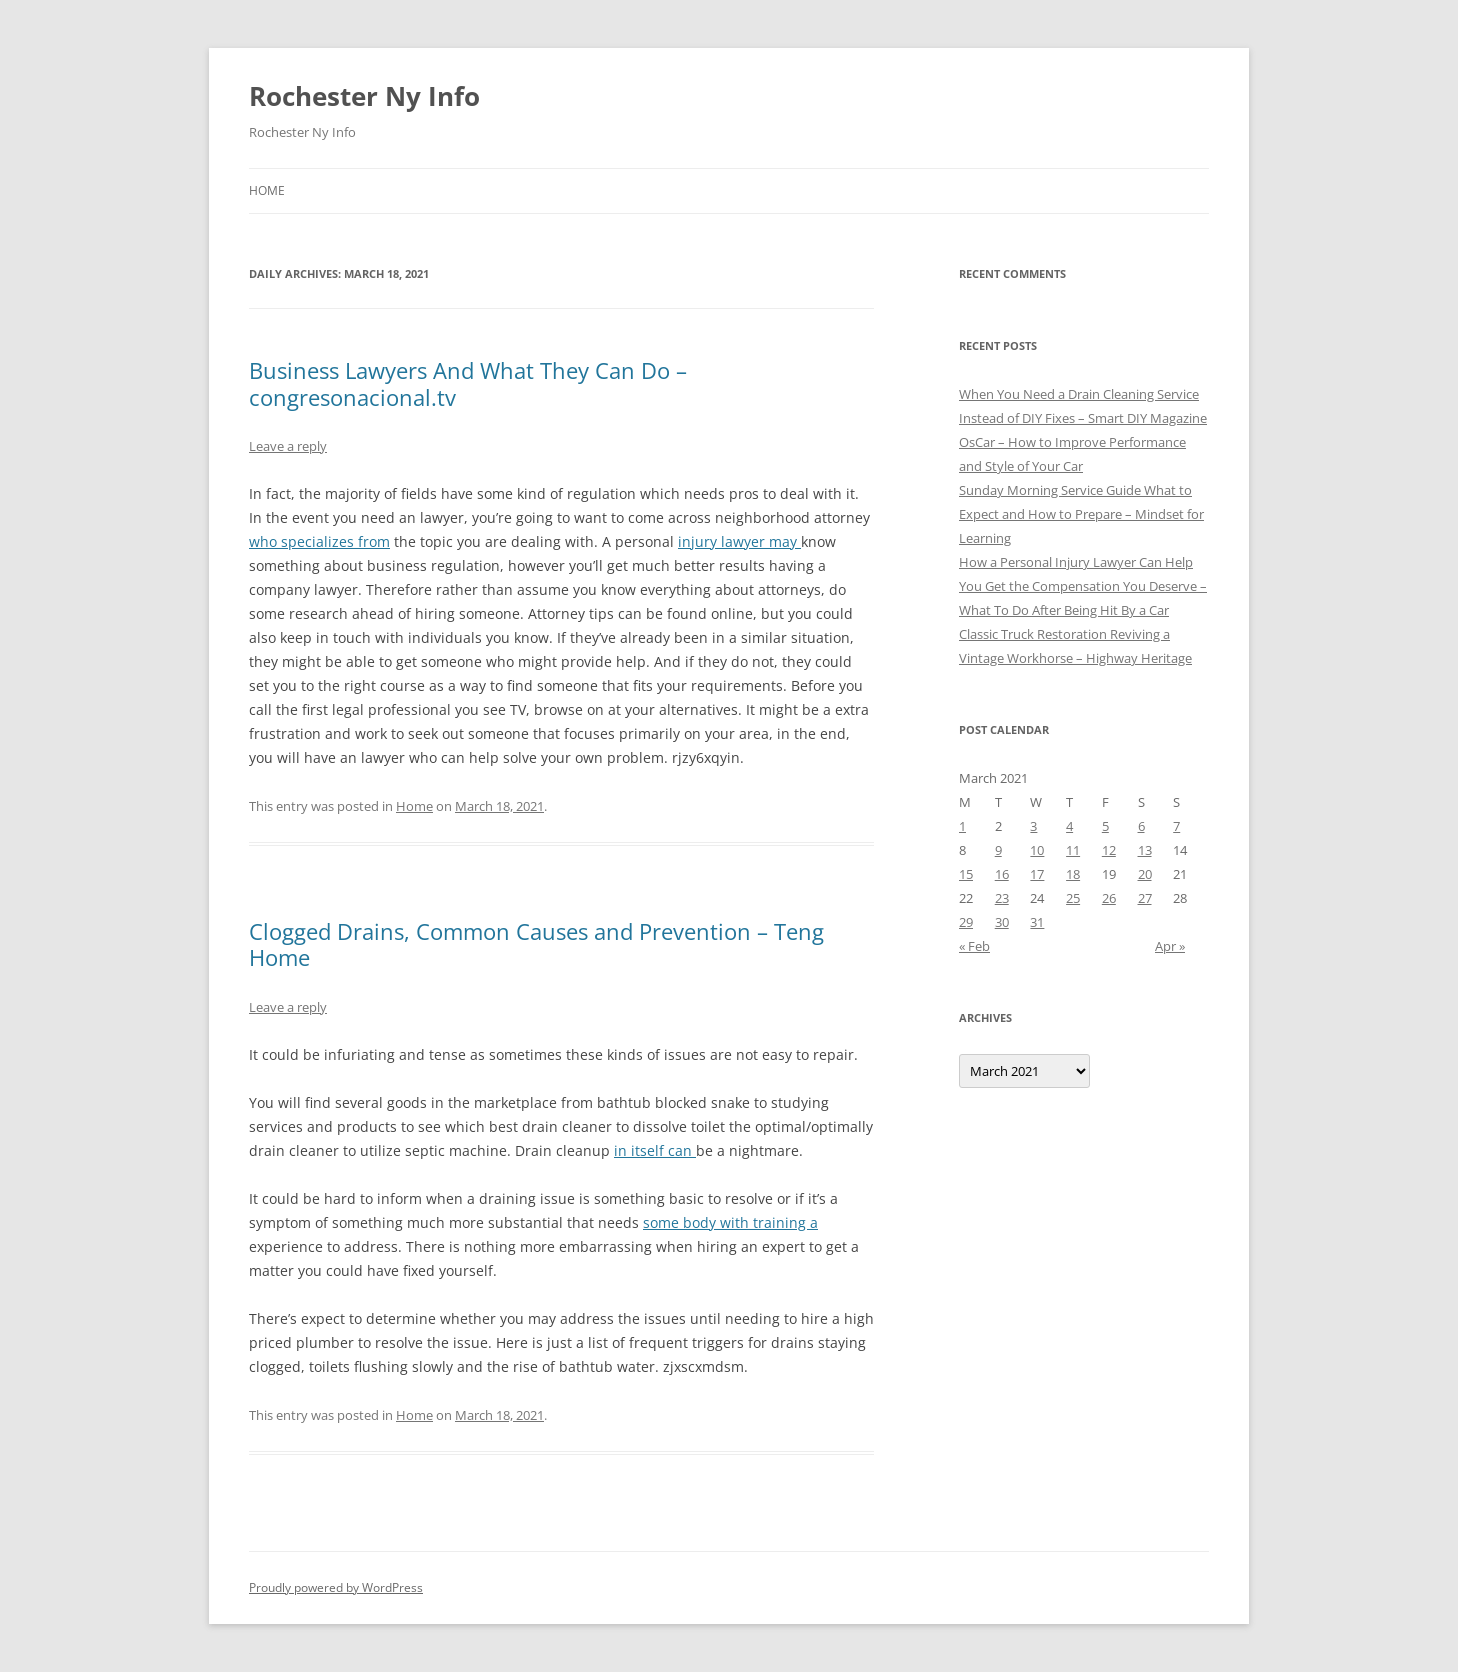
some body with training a (730, 1222)
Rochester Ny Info (364, 96)
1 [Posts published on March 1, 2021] (962, 826)
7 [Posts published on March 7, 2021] (1176, 826)
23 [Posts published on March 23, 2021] (1002, 898)
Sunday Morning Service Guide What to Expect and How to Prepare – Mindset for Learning (1081, 514)
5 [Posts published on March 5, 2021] (1105, 826)
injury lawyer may (739, 541)
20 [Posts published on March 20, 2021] (1145, 874)
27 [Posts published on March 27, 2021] (1145, 898)
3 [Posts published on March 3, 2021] (1033, 826)
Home (267, 190)
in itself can (655, 1150)
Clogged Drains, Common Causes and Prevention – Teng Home (536, 944)
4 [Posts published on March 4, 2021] (1069, 826)
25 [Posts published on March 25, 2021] (1073, 898)
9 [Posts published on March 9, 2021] (998, 850)
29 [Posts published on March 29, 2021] (966, 922)
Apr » (1170, 946)
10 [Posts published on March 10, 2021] (1037, 850)
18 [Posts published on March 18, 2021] (1073, 874)
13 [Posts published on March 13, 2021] (1145, 850)
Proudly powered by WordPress (336, 1587)
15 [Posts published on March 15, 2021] (966, 874)
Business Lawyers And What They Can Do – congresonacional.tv (468, 383)
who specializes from (319, 541)
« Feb (974, 946)
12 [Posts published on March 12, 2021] (1109, 850)
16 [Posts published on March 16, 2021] (1002, 874)
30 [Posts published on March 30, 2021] (1002, 922)
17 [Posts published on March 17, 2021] (1037, 874)
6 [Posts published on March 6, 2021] (1141, 826)
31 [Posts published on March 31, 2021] (1037, 922)
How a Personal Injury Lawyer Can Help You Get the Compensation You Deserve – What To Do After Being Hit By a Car (1083, 586)
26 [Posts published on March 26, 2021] (1109, 898)
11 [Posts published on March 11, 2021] (1073, 850)
